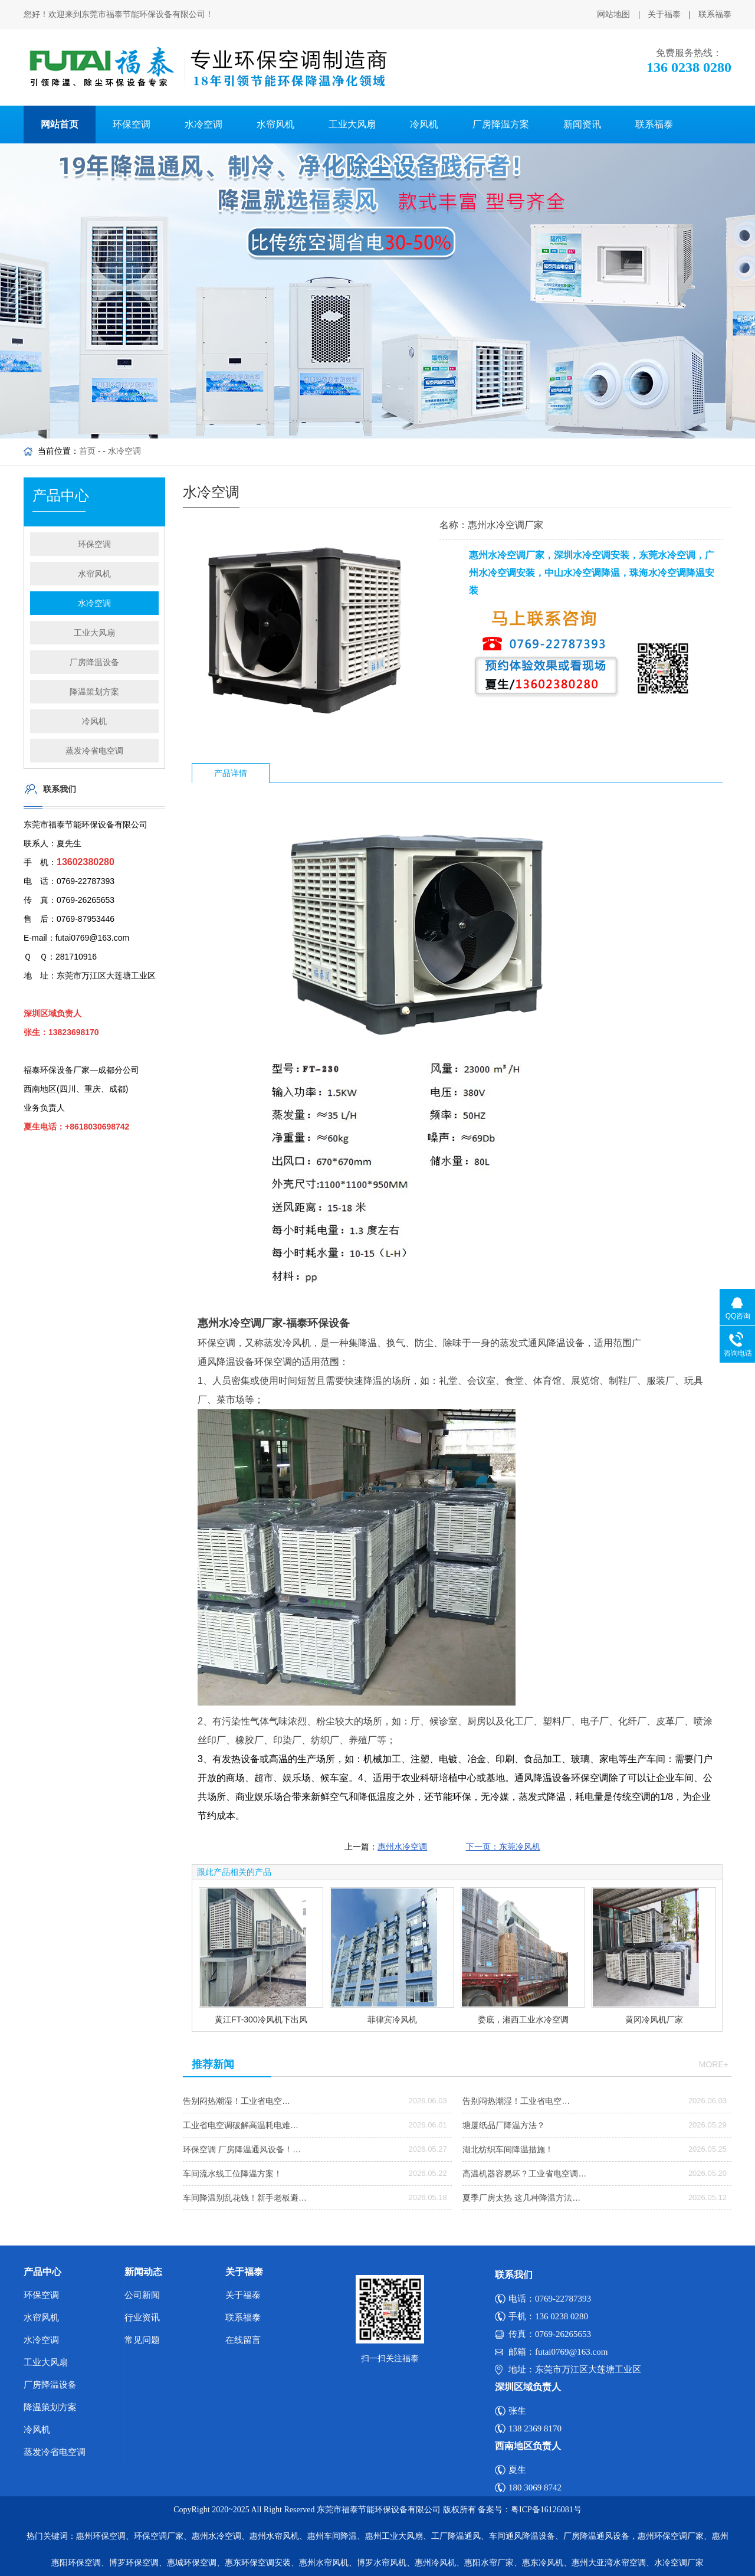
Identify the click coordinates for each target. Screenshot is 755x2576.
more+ (713, 2064)
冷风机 (424, 124)
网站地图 (613, 14)
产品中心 (42, 2272)
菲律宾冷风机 (392, 2019)
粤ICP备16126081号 (546, 2509)
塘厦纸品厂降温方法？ (503, 2125)
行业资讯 (142, 2317)
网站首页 (59, 124)
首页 (87, 451)
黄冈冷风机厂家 (654, 2019)
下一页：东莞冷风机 (503, 1846)
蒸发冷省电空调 (94, 750)
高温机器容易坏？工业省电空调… (524, 2173)
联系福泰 (714, 14)
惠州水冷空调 (402, 1846)
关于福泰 (664, 14)
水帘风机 (275, 124)
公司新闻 (142, 2295)
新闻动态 (143, 2272)
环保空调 (131, 124)
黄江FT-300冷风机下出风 (261, 2019)
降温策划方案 (94, 691)
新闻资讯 (582, 124)
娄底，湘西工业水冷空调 (523, 2019)
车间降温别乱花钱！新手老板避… (245, 2197)
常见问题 (142, 2340)
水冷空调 (203, 124)
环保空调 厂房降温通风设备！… (242, 2149)
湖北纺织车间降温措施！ (507, 2149)
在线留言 (243, 2340)
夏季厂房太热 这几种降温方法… (521, 2197)
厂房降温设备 (94, 662)
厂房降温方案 (500, 124)
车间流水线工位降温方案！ (232, 2173)
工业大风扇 (352, 124)
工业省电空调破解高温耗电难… (240, 2125)
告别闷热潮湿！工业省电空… (236, 2101)
